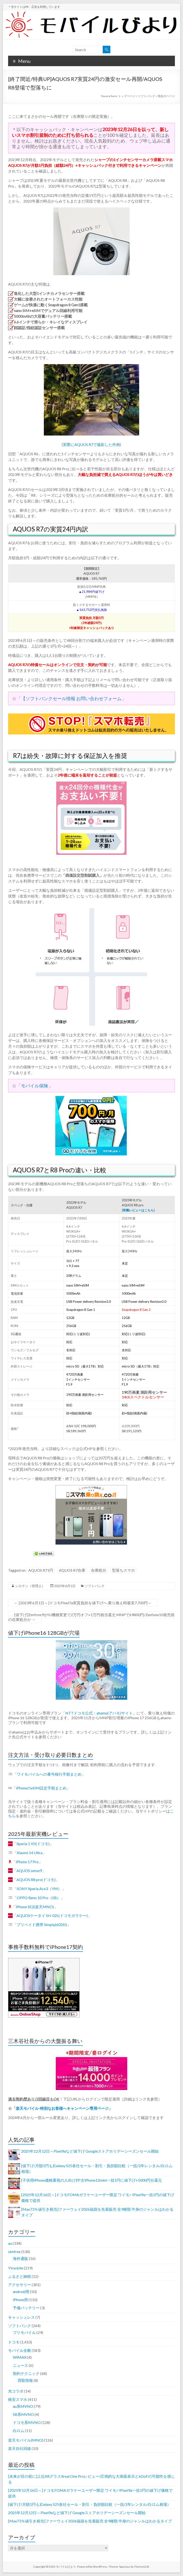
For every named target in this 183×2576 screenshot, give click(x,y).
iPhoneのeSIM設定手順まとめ (41, 1788)
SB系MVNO (23, 2414)
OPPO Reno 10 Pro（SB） (39, 1897)
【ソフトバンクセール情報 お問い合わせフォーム (71, 698)
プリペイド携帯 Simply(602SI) (42, 1924)
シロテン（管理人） (30, 1586)
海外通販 (20, 2258)
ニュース (20, 2365)
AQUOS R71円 (40, 1570)
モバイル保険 (34, 1085)
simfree (14, 2251)
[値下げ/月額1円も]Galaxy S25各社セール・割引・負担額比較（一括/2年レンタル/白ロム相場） (89, 2504)
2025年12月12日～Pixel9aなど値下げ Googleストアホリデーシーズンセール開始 (90, 2151)
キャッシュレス (21, 2317)
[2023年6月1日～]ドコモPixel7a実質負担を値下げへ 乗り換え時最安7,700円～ (83, 1602)
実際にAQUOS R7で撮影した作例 (91, 444)
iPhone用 (20, 2299)
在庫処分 (98, 1570)
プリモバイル (24, 2332)
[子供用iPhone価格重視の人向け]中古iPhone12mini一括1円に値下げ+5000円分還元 (91, 2180)
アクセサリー (19, 2284)
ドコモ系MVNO (27, 2422)
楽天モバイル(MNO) (25, 2440)
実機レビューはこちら (138, 1210)
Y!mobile (15, 2268)
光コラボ (15, 2391)
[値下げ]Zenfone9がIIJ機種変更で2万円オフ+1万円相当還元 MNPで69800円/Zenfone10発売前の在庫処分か (91, 1617)
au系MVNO (23, 2406)
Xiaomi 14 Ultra (29, 1852)
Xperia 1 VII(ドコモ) (33, 1843)
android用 (21, 2291)
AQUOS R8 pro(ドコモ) (36, 1879)
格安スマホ (17, 2399)
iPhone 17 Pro (27, 1861)
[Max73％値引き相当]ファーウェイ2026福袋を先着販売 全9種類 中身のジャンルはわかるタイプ (90, 2521)
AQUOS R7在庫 (72, 1570)
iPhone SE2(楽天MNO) (35, 1906)
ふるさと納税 (19, 2276)
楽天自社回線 (19, 2448)
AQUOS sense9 (29, 1870)
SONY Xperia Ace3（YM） (39, 1888)
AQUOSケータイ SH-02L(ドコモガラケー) (52, 1915)
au (10, 2243)
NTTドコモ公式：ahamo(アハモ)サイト (99, 1713)
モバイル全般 (19, 2350)
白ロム (18, 2430)
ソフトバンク (95, 1586)
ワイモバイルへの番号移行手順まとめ (49, 1774)
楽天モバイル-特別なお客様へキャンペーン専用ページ (62, 2108)
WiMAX (19, 2357)
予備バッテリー (26, 2307)
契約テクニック (26, 2373)
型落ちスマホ (123, 1570)
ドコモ (14, 2342)
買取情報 (25, 2380)
